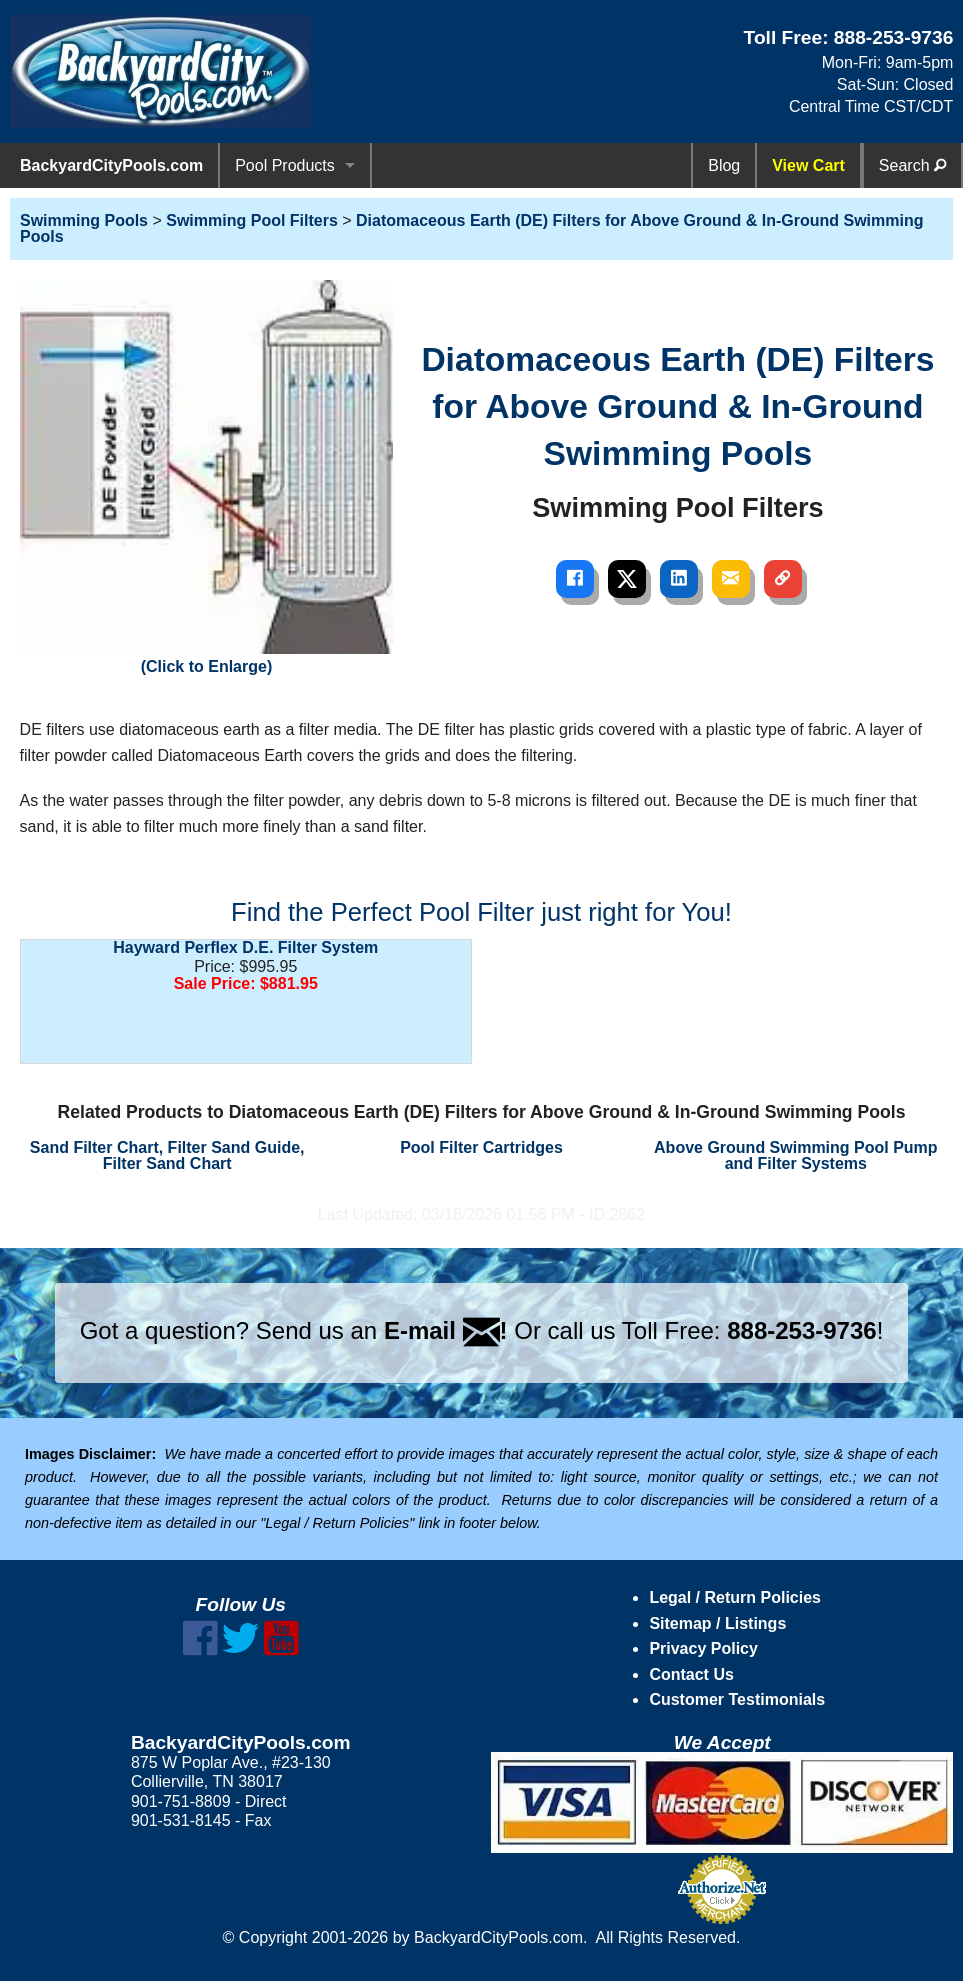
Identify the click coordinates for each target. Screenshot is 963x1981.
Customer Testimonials (737, 1699)
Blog (724, 165)
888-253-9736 (894, 37)
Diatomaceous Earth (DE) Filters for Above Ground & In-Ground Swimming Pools (472, 228)
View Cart (808, 165)
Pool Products (285, 165)
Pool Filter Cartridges (481, 1147)
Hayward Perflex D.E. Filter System (245, 947)
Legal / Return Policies (735, 1597)
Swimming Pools (84, 220)
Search (912, 165)
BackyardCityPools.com (111, 165)
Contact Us (691, 1674)
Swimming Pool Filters (252, 220)
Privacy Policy (703, 1648)
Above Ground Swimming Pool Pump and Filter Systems (796, 1155)
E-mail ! (446, 1330)
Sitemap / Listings (717, 1623)
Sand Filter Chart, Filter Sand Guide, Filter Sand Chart (167, 1155)
